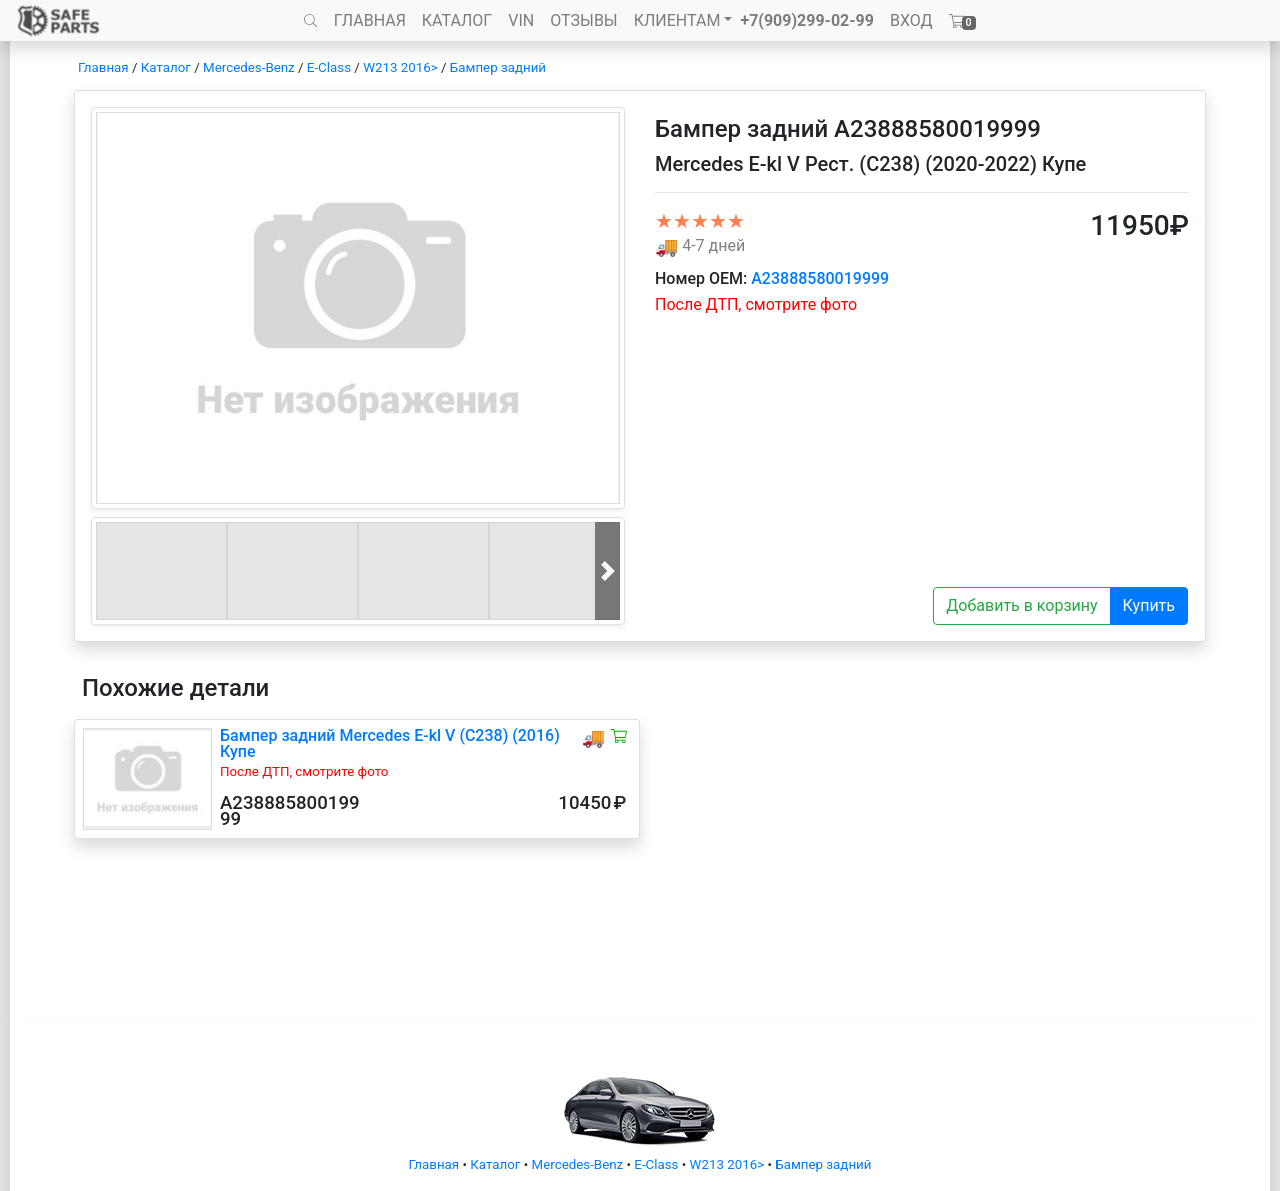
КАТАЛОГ (457, 20)
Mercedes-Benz (249, 67)
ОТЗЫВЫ (583, 20)
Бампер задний (498, 67)
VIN (521, 20)
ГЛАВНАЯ (370, 20)
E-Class (329, 67)
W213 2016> (400, 67)
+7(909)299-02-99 (807, 20)
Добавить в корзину (1021, 605)
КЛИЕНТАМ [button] (677, 20)
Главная (103, 67)
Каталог (166, 67)
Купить (1149, 605)
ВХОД (911, 20)
